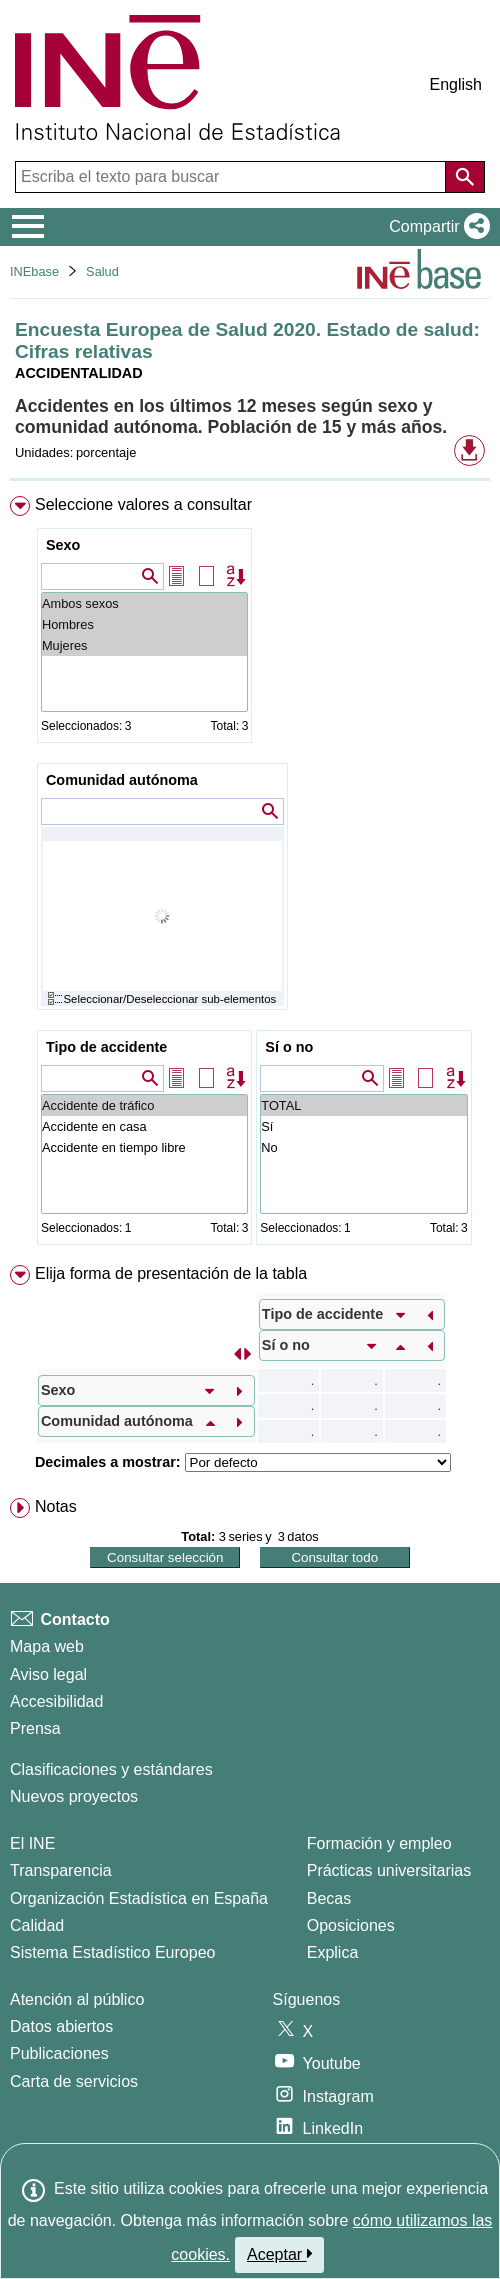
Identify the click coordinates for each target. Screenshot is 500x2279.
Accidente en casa (144, 1126)
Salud (102, 271)
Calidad (37, 1925)
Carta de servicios (74, 2081)
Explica (333, 1952)
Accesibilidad (56, 1701)
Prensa (35, 1728)
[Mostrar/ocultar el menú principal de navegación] (28, 227)
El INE (32, 1843)
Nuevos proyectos (74, 1796)
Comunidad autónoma (122, 780)
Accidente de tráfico (144, 1105)
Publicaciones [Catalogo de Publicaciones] (59, 2053)
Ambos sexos (144, 603)
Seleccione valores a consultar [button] (143, 504)
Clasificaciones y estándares (111, 1769)
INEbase (34, 271)
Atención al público (77, 1999)
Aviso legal (48, 1674)
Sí (363, 1126)
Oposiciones (351, 1925)
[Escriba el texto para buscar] (232, 177)
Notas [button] (56, 1506)
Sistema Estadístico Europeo (112, 1952)
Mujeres (144, 645)
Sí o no (289, 1047)
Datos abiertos (61, 2026)
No (363, 1147)
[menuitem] (250, 874)
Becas (329, 1898)
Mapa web (47, 1646)
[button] (435, 227)
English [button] (456, 84)
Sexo (63, 545)
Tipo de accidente (106, 1047)
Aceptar (279, 2254)
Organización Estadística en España (139, 1898)
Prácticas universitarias (389, 1870)
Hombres (144, 624)
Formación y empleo (379, 1843)
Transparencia (61, 1870)
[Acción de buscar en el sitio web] (465, 177)
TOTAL (363, 1105)
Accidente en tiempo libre (144, 1147)
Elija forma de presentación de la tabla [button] (171, 1273)
